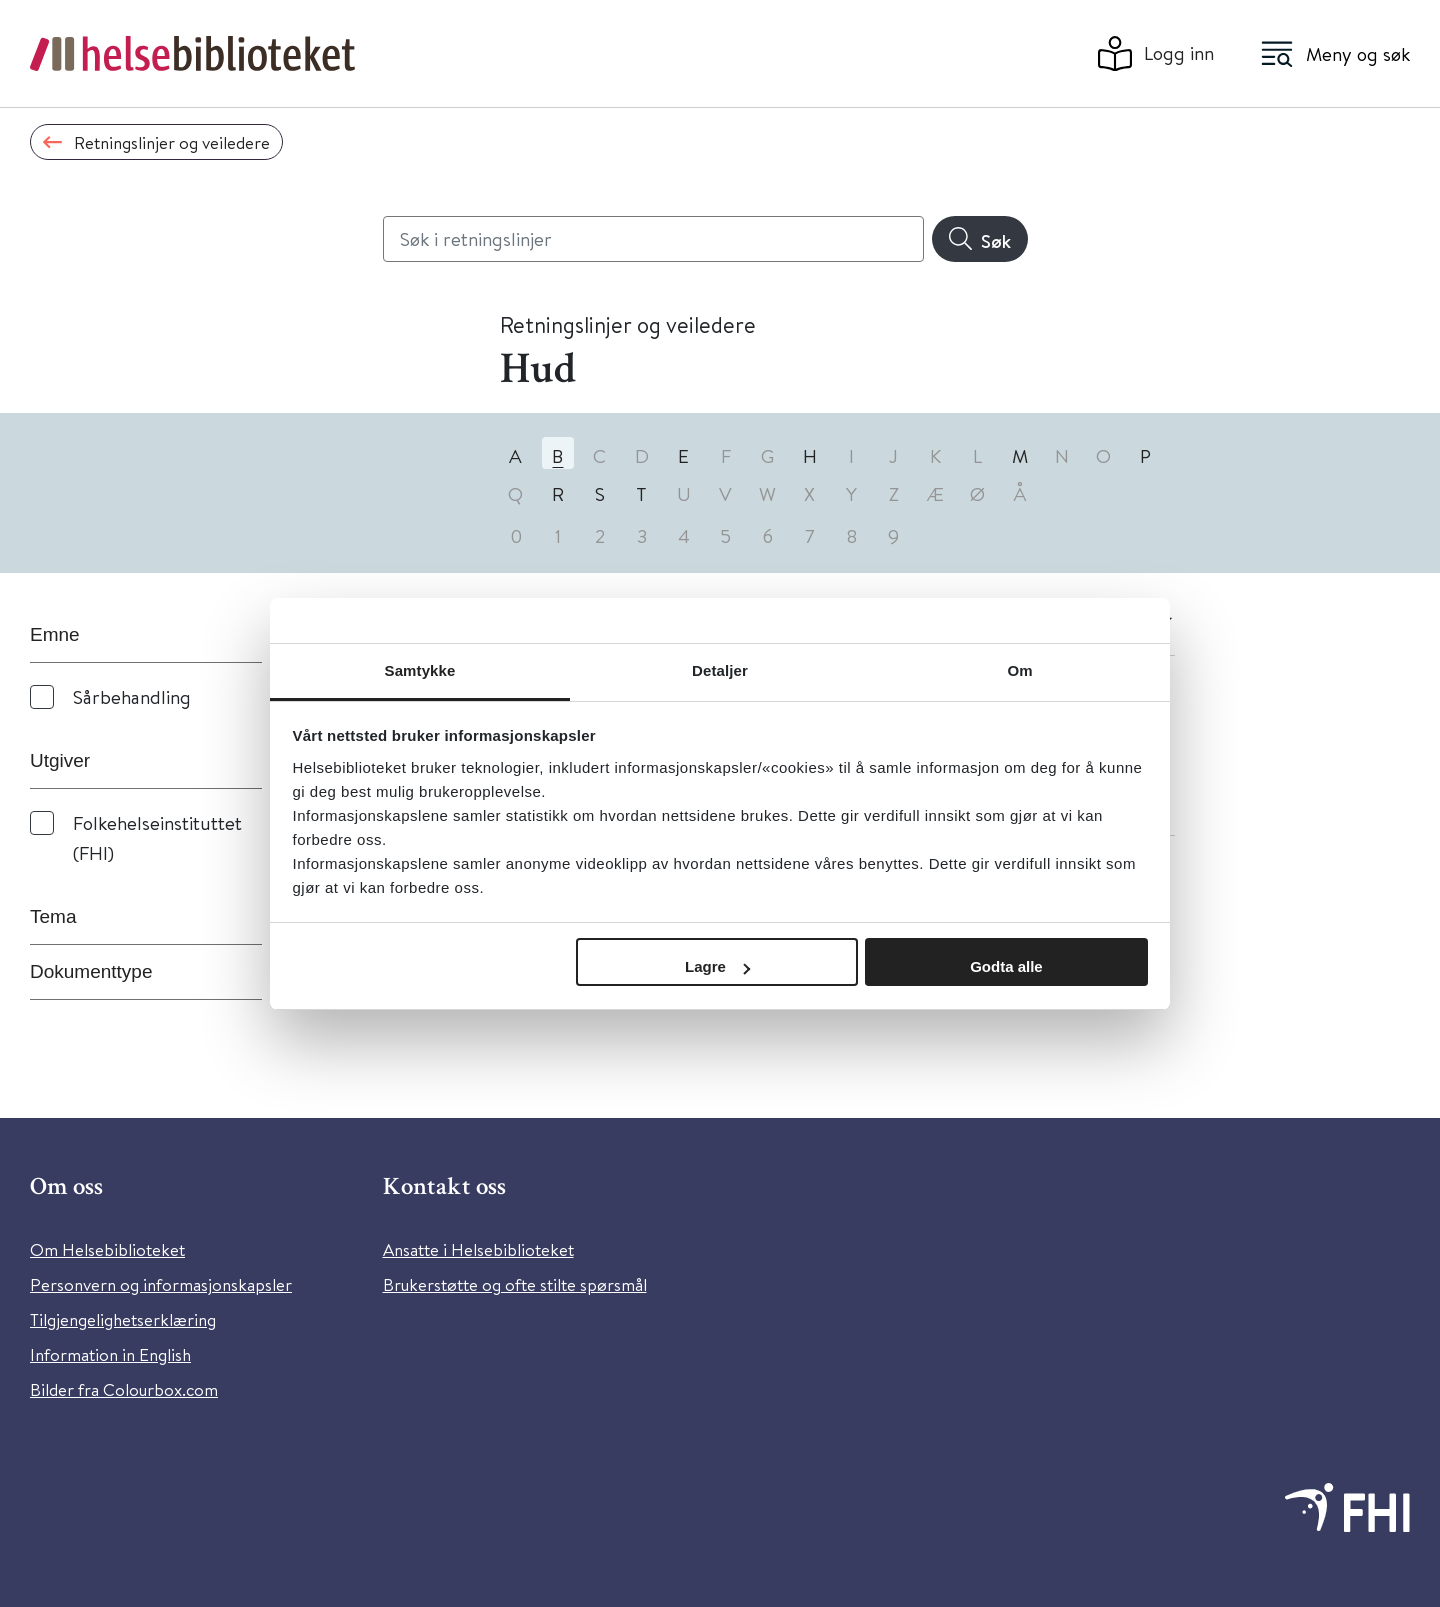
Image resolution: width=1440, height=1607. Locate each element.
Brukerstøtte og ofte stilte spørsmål (515, 1284)
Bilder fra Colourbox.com (124, 1389)
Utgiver (60, 760)
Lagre (717, 966)
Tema (53, 916)
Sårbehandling (132, 696)
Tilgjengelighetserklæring (123, 1319)
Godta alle (1006, 966)
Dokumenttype (91, 971)
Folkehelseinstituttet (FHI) (157, 837)
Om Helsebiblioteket (107, 1249)
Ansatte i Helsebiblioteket (478, 1249)
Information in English (110, 1354)
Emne (55, 634)
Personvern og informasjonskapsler (161, 1284)
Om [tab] (1019, 670)
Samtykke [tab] (420, 670)
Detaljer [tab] (720, 670)
